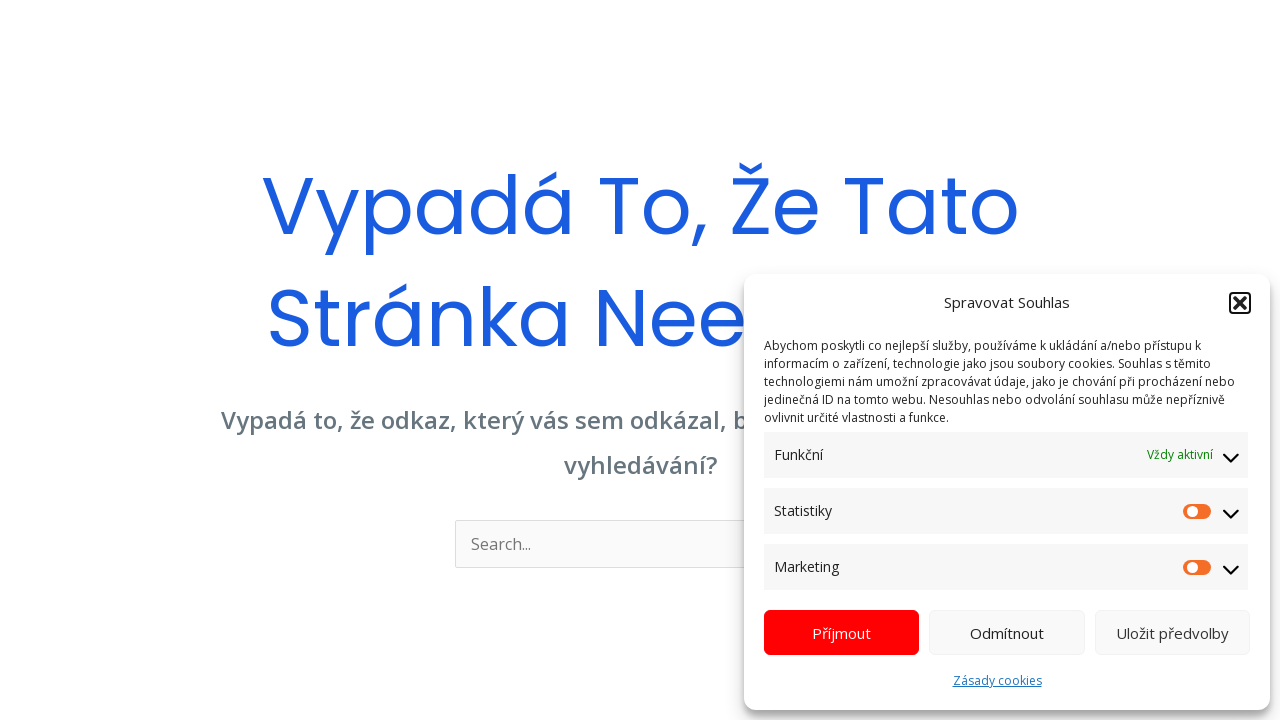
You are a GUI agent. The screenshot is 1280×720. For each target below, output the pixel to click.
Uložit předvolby (1172, 633)
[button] (1240, 303)
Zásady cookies (997, 680)
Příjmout (841, 633)
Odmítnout (1007, 633)
